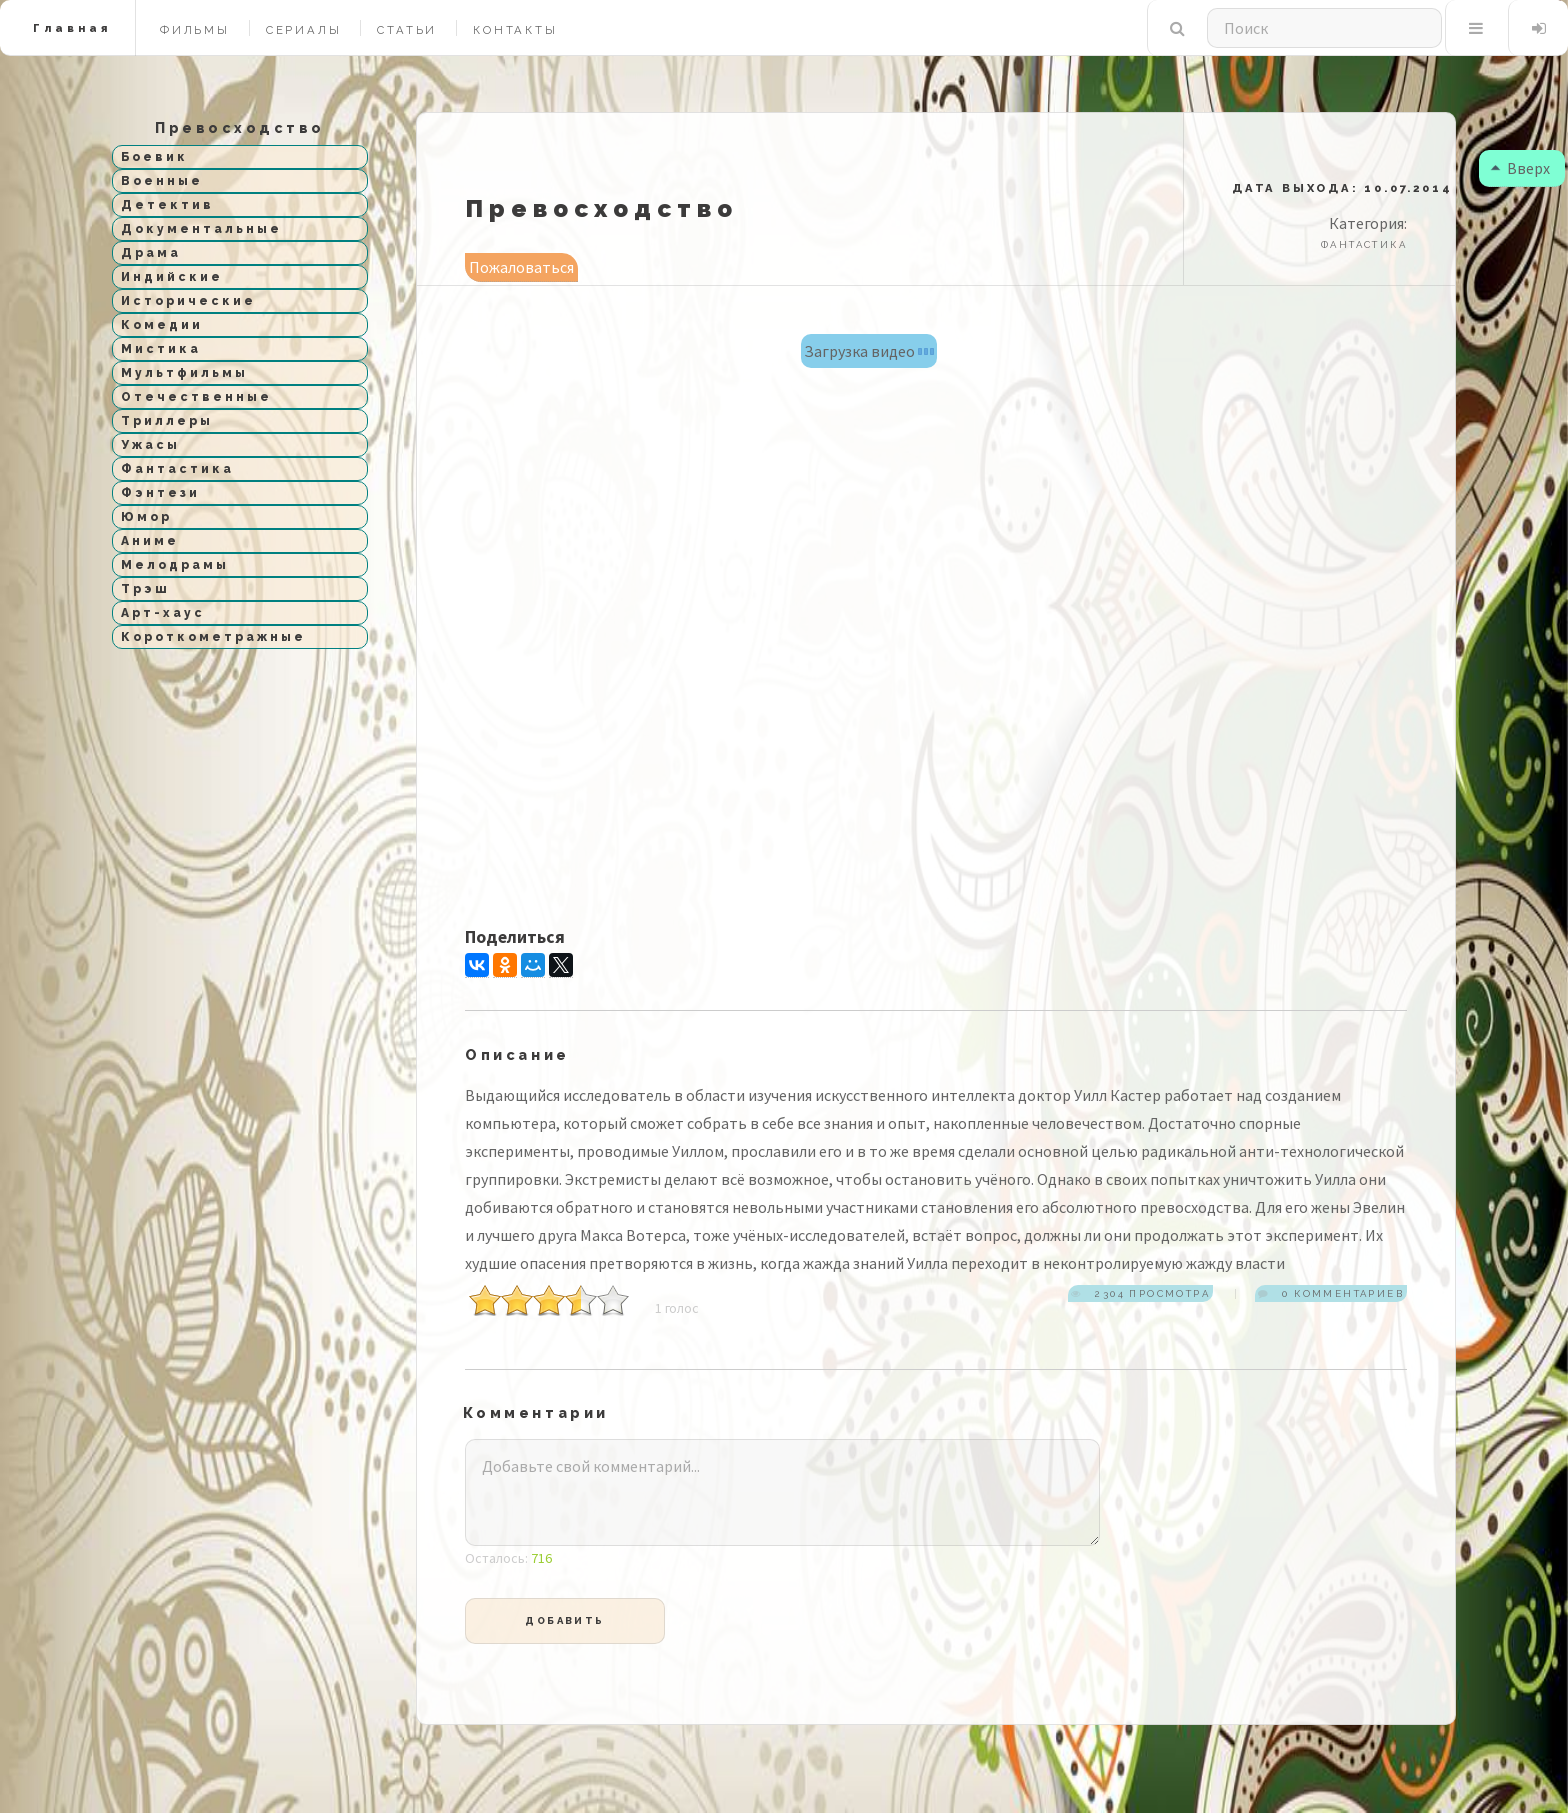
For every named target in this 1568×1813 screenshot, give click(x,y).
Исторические (188, 301)
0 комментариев (1341, 1293)
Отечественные (196, 397)
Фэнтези (160, 493)
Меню (1475, 28)
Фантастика (177, 469)
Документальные (201, 229)
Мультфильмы (184, 373)
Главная (72, 28)
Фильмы (195, 30)
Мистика (161, 349)
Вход (1538, 28)
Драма (151, 253)
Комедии (162, 325)
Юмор (146, 517)
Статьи (407, 30)
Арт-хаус (163, 613)
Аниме (150, 541)
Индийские (172, 277)
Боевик (154, 157)
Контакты (515, 30)
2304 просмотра (1150, 1293)
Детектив (167, 205)
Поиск (1177, 28)
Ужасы (150, 445)
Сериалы (304, 30)
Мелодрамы (175, 565)
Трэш (145, 589)
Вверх (1516, 168)
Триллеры (167, 421)
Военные (162, 181)
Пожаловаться (521, 267)
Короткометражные (213, 637)
